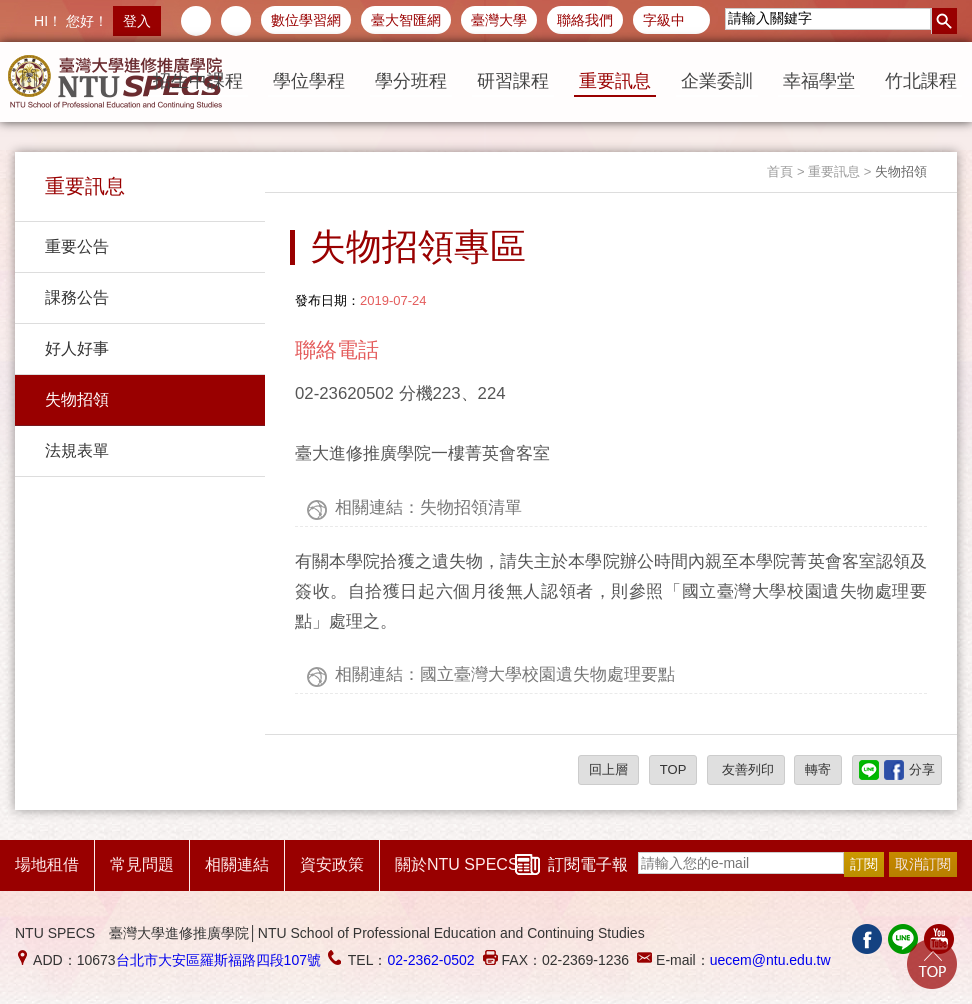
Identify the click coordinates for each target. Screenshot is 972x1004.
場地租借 (47, 864)
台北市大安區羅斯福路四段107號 (218, 960)
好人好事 (77, 348)
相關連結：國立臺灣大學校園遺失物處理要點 (505, 674)
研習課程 (513, 81)
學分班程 (411, 81)
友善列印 (746, 769)
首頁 (780, 171)
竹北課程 (921, 81)
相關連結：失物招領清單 (428, 507)
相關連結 (237, 864)
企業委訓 (717, 81)
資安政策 (332, 864)
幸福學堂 (819, 81)
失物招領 (77, 399)
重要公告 (77, 246)
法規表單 (77, 450)
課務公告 (77, 297)
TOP (673, 769)
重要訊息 (615, 81)
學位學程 (309, 81)
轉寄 (818, 769)
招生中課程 (198, 81)
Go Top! (932, 964)
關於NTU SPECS (457, 864)
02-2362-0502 (430, 960)
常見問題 (142, 864)
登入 (137, 21)
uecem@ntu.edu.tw (770, 960)
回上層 (608, 769)
